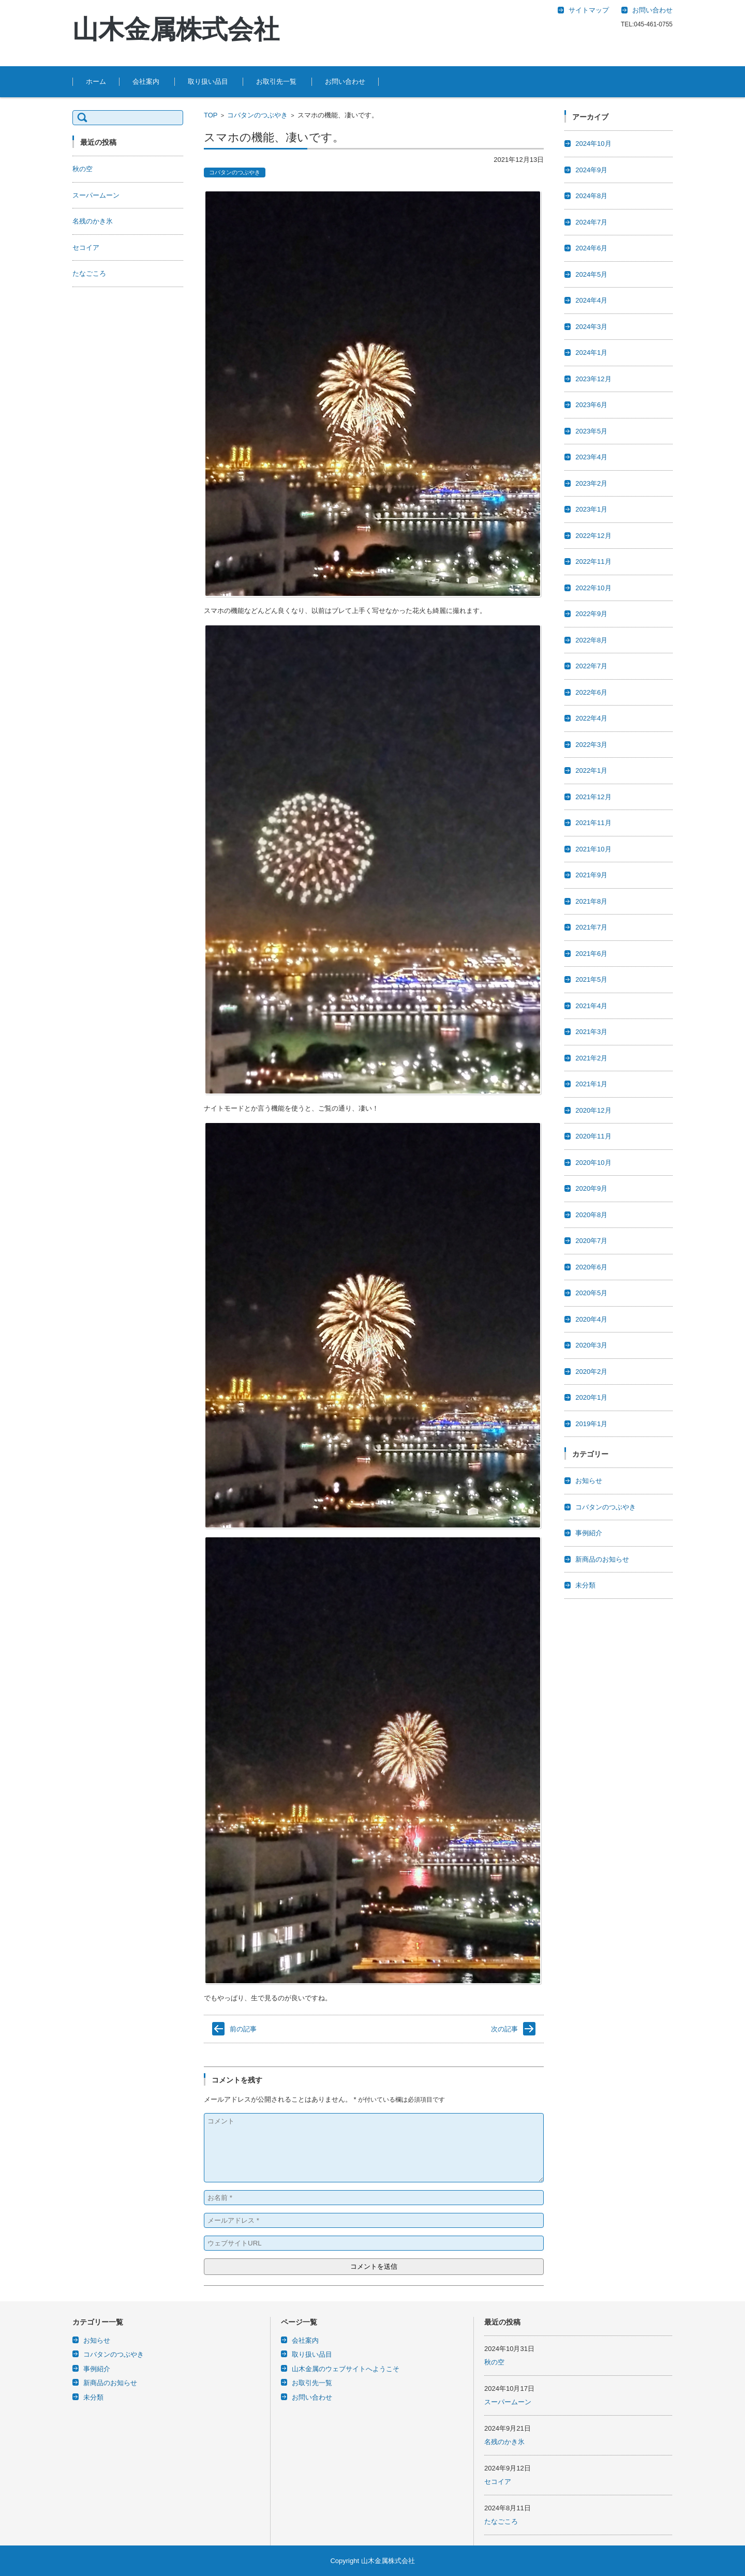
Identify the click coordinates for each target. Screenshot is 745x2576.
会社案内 (145, 81)
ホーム (96, 81)
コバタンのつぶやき (257, 115)
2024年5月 (591, 274)
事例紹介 (588, 1533)
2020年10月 (593, 1162)
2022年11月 (593, 561)
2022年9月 (591, 614)
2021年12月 (593, 797)
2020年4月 (591, 1319)
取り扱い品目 (208, 81)
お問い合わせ (345, 81)
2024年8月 (591, 196)
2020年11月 (593, 1136)
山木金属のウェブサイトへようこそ (345, 2369)
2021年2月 (591, 1058)
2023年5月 (591, 431)
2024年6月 (591, 248)
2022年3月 (591, 744)
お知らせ (588, 1481)
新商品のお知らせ (602, 1559)
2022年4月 (591, 718)
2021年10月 (593, 849)
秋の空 (82, 169)
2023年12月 (593, 379)
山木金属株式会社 (175, 29)
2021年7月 (591, 927)
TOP (211, 115)
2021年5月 (591, 979)
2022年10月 (593, 588)
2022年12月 (593, 536)
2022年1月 (591, 770)
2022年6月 (591, 692)
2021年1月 (591, 1084)
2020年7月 (591, 1241)
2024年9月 (591, 170)
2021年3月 (591, 1032)
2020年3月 (591, 1345)
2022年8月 (591, 640)
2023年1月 (591, 509)
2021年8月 (591, 901)
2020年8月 (591, 1215)
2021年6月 (591, 953)
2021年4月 (591, 1006)
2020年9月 (591, 1188)
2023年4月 (591, 457)
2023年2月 (591, 483)
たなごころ (89, 273)
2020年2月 (591, 1371)
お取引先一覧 (276, 81)
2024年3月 (591, 327)
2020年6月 (591, 1267)
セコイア (85, 247)
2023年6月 (591, 405)
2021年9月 (591, 875)
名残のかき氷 (92, 221)
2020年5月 (591, 1293)
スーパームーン (96, 195)
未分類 (585, 1585)
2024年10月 (593, 143)
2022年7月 (591, 666)
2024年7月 (591, 222)
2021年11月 (593, 823)
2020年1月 (591, 1397)
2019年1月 (591, 1424)
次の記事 (504, 2029)
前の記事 (243, 2029)
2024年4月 (591, 300)
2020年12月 (593, 1110)
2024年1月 (591, 352)
